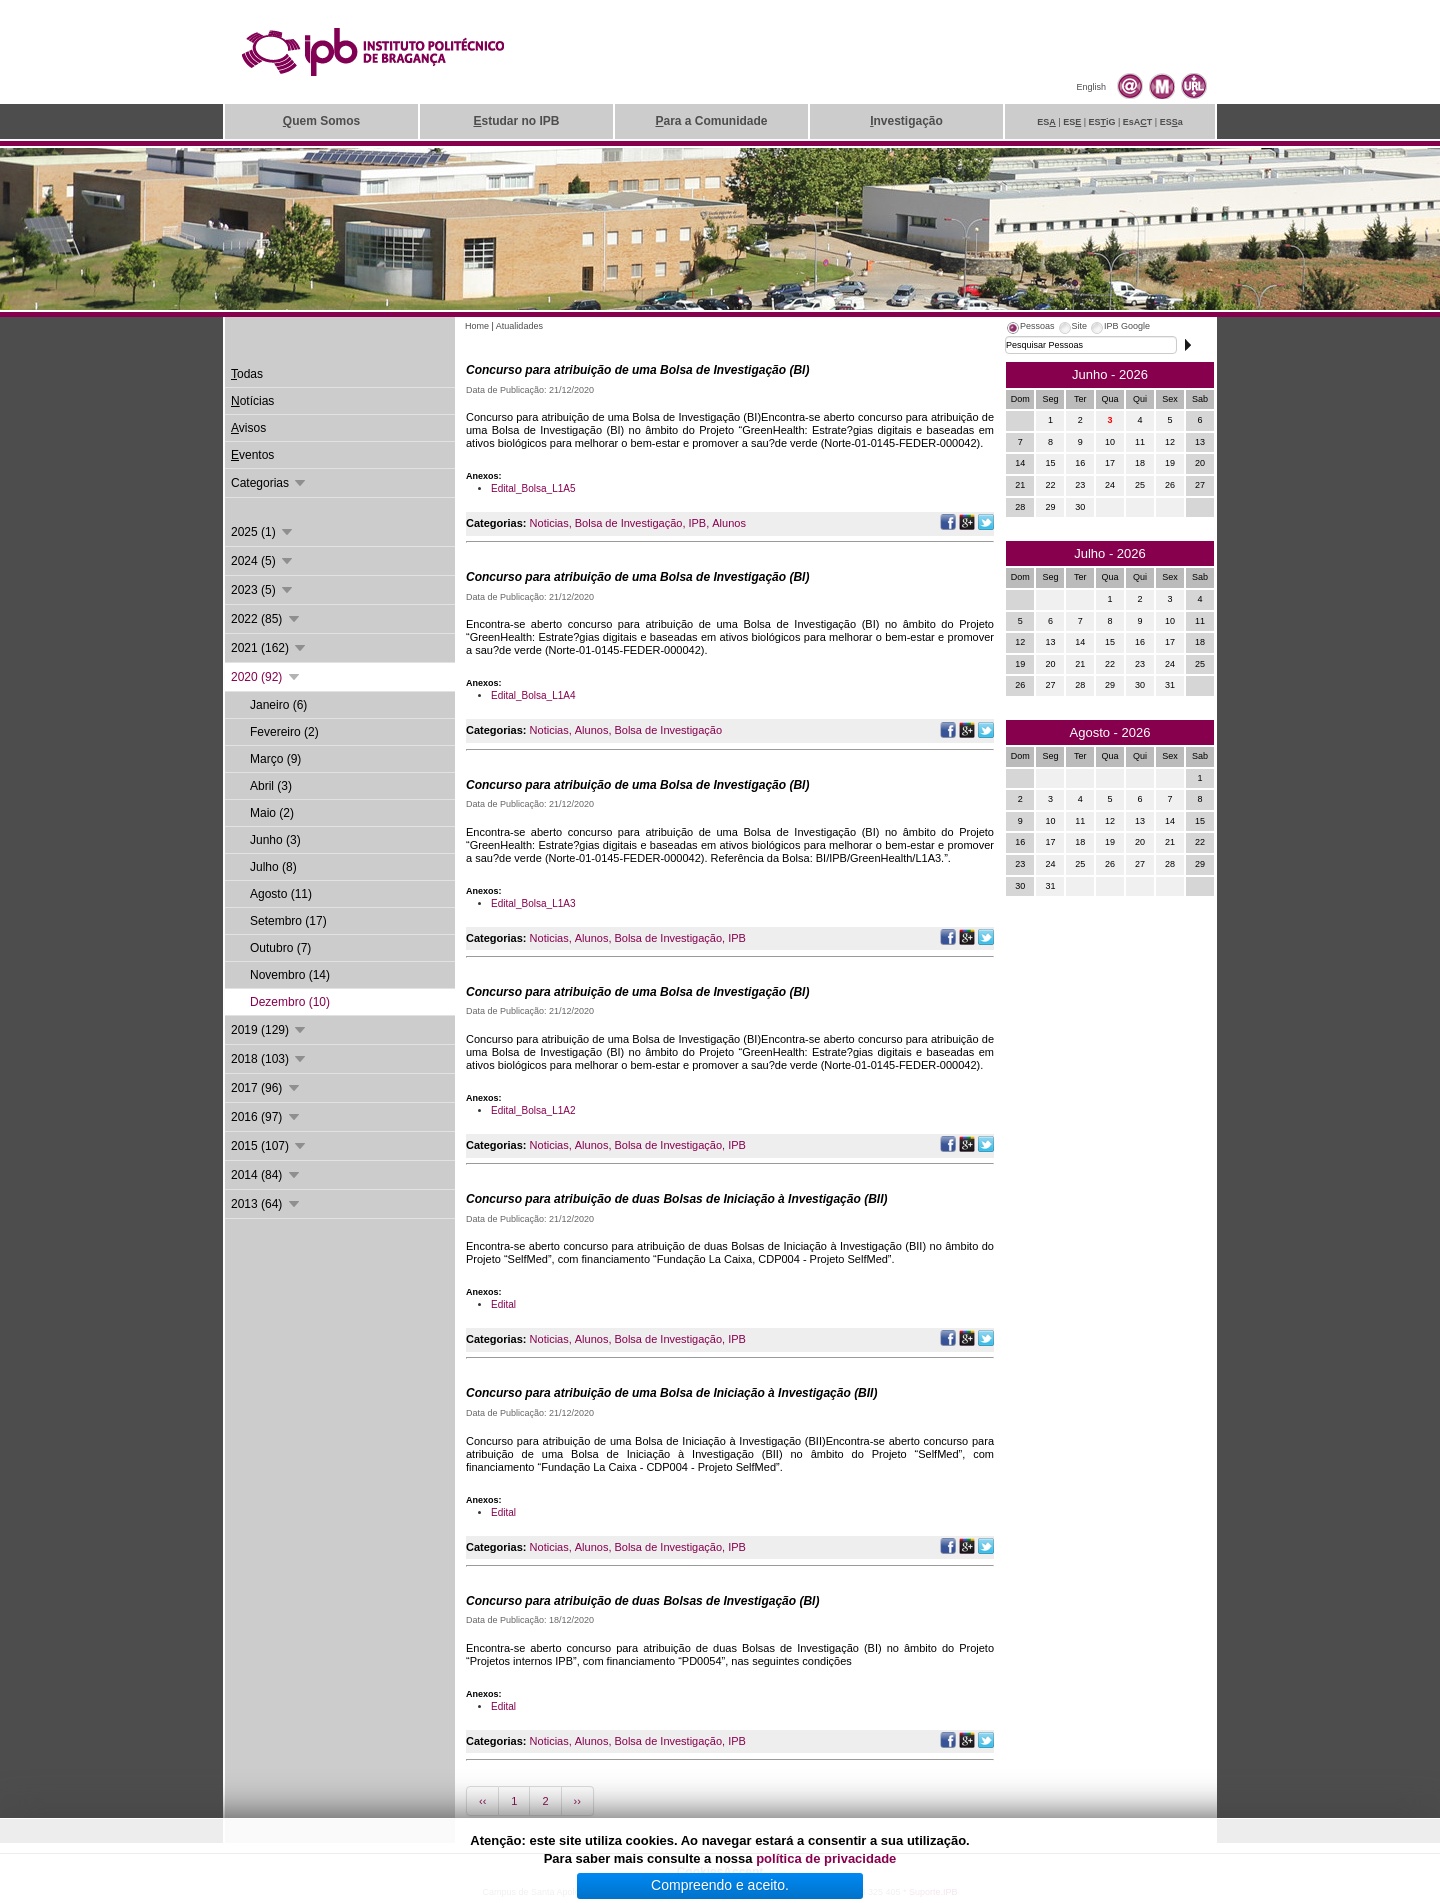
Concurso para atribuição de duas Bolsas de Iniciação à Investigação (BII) (676, 1199)
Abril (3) (271, 786)
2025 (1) (263, 532)
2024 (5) (263, 561)
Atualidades (519, 326)
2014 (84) (266, 1175)
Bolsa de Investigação (629, 523)
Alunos (729, 523)
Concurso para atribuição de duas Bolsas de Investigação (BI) (642, 1601)
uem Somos (321, 121)
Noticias (549, 523)
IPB (697, 523)
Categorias (269, 483)
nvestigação (906, 121)
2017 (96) (266, 1088)
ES (1046, 122)
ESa (1171, 122)
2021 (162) (269, 648)
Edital (503, 1304)
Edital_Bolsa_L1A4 (533, 695)
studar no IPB (516, 121)
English (1091, 87)
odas (247, 374)
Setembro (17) (288, 921)
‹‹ (482, 1801)
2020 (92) (266, 677)
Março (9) (275, 759)
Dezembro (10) (290, 1002)
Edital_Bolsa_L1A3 (533, 903)
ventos (252, 455)
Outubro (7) (280, 948)
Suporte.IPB (933, 1892)
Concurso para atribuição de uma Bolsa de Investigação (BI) (637, 370)
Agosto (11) (281, 894)
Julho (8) (273, 867)
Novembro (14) (290, 975)
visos (248, 428)
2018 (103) (269, 1059)
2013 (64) (266, 1204)
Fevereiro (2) (284, 732)
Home (477, 326)
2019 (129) (269, 1030)
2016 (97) (266, 1117)
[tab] (1030, 329)
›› (577, 1801)
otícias (252, 401)
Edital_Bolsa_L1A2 (533, 1110)
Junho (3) (275, 840)
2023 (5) (263, 590)
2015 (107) (269, 1146)
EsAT (1138, 122)
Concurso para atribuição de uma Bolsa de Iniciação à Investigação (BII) (671, 1393)
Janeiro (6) (278, 705)
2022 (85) (266, 619)
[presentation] (1030, 329)
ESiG (1102, 122)
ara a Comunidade (711, 121)
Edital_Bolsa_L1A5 (533, 488)
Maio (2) (272, 813)
